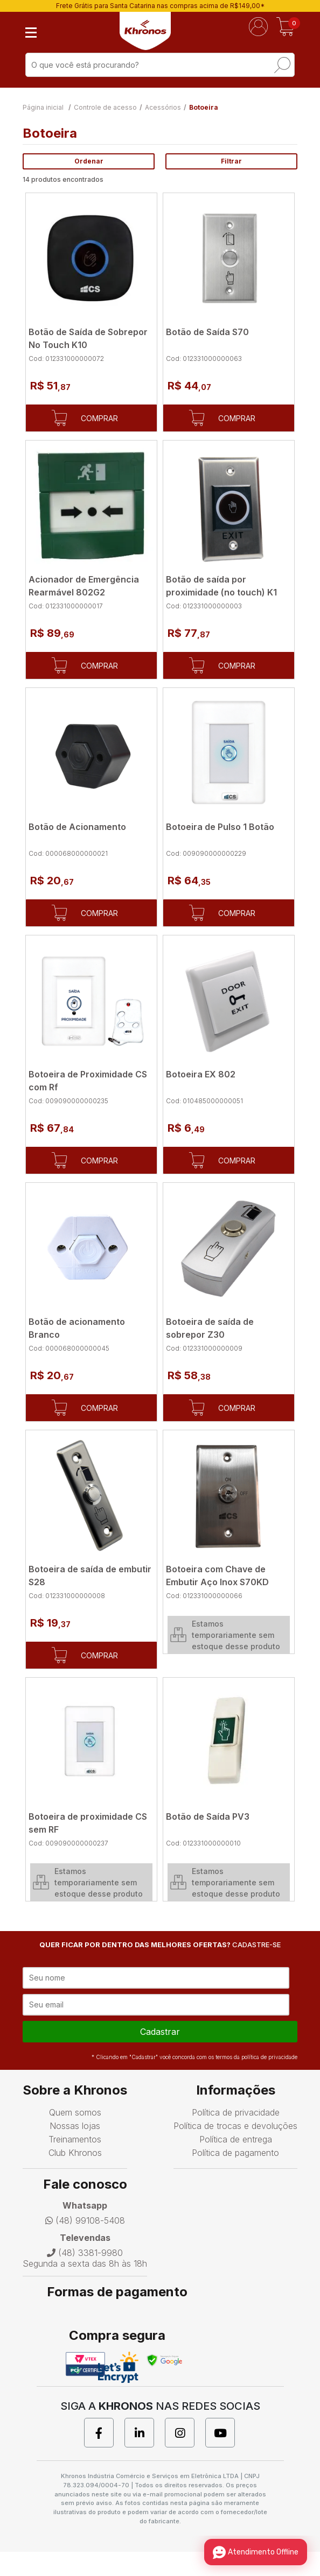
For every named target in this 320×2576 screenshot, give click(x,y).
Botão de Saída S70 (207, 332)
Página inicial (43, 107)
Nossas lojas (75, 2150)
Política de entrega (235, 2163)
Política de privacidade (236, 2136)
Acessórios (163, 107)
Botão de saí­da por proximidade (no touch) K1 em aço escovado (221, 592)
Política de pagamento (235, 2176)
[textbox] (160, 65)
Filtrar (231, 161)
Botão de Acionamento (77, 826)
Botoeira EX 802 (200, 1074)
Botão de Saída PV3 (207, 1816)
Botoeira (203, 107)
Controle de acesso (105, 107)
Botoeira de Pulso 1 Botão (220, 826)
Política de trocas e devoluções (235, 2150)
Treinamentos (74, 2163)
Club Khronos (75, 2176)
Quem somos (75, 2136)
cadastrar (160, 2055)
